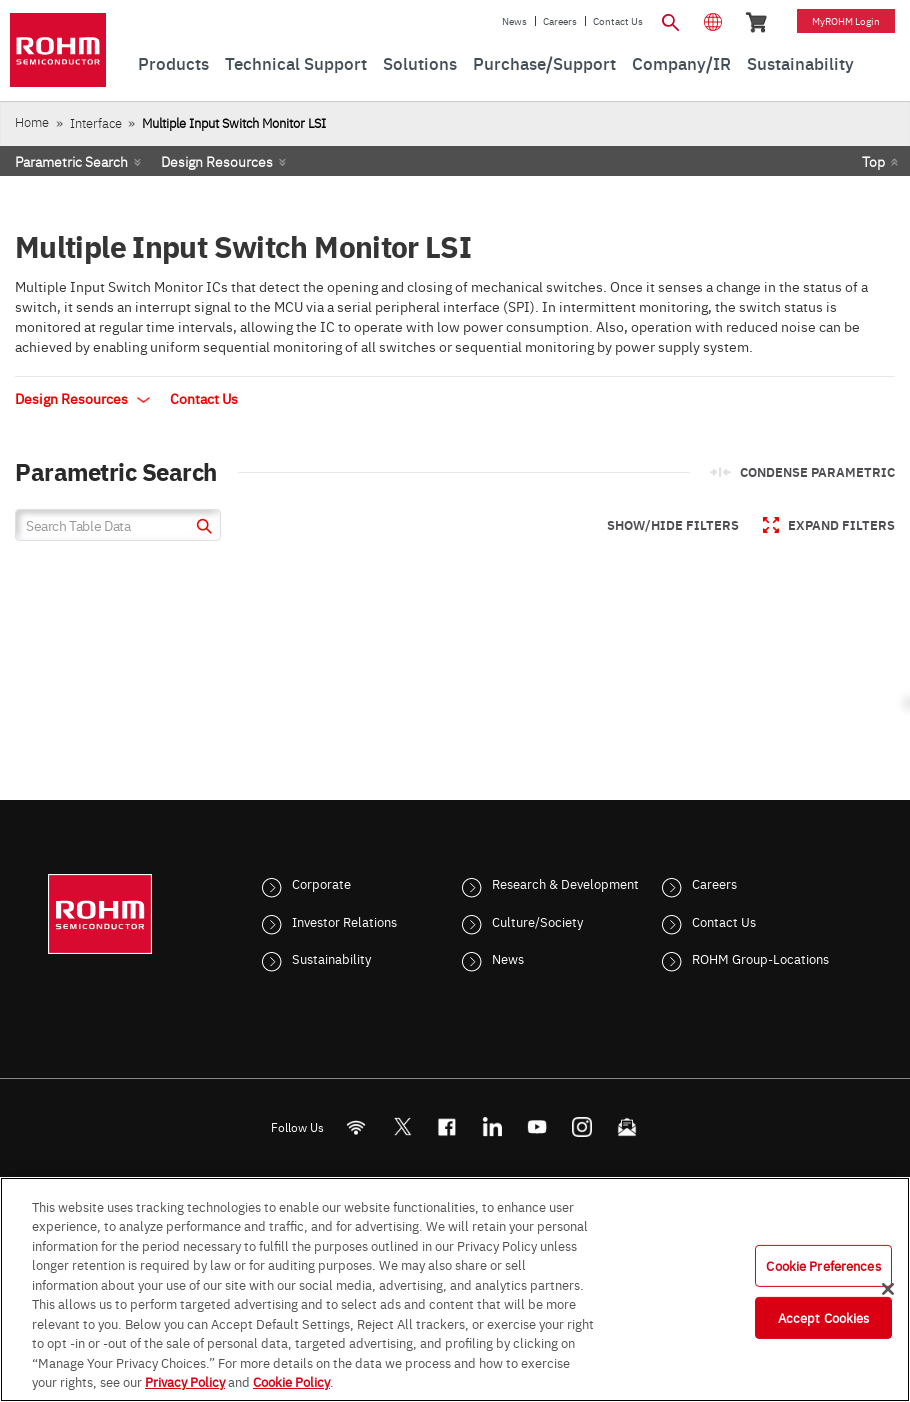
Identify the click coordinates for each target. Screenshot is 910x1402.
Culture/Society (537, 921)
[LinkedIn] (492, 1126)
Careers (560, 21)
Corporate (321, 883)
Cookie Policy (291, 1381)
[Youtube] (537, 1126)
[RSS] (356, 1126)
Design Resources (217, 161)
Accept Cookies (824, 1317)
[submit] (201, 528)
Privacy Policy (185, 1381)
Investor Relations (344, 921)
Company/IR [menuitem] (681, 63)
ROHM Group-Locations (760, 958)
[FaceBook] (447, 1126)
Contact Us (618, 21)
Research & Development (565, 883)
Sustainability (331, 958)
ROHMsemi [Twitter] (402, 1126)
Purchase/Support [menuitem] (544, 63)
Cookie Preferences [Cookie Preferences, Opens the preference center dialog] (823, 1265)
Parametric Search (71, 161)
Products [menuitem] (173, 63)
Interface (96, 122)
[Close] (888, 1289)
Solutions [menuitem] (420, 63)
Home (32, 121)
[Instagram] (582, 1126)
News (514, 21)
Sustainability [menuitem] (800, 63)
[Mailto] (627, 1126)
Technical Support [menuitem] (296, 63)
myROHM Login (846, 21)
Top (873, 161)
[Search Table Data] (118, 525)
